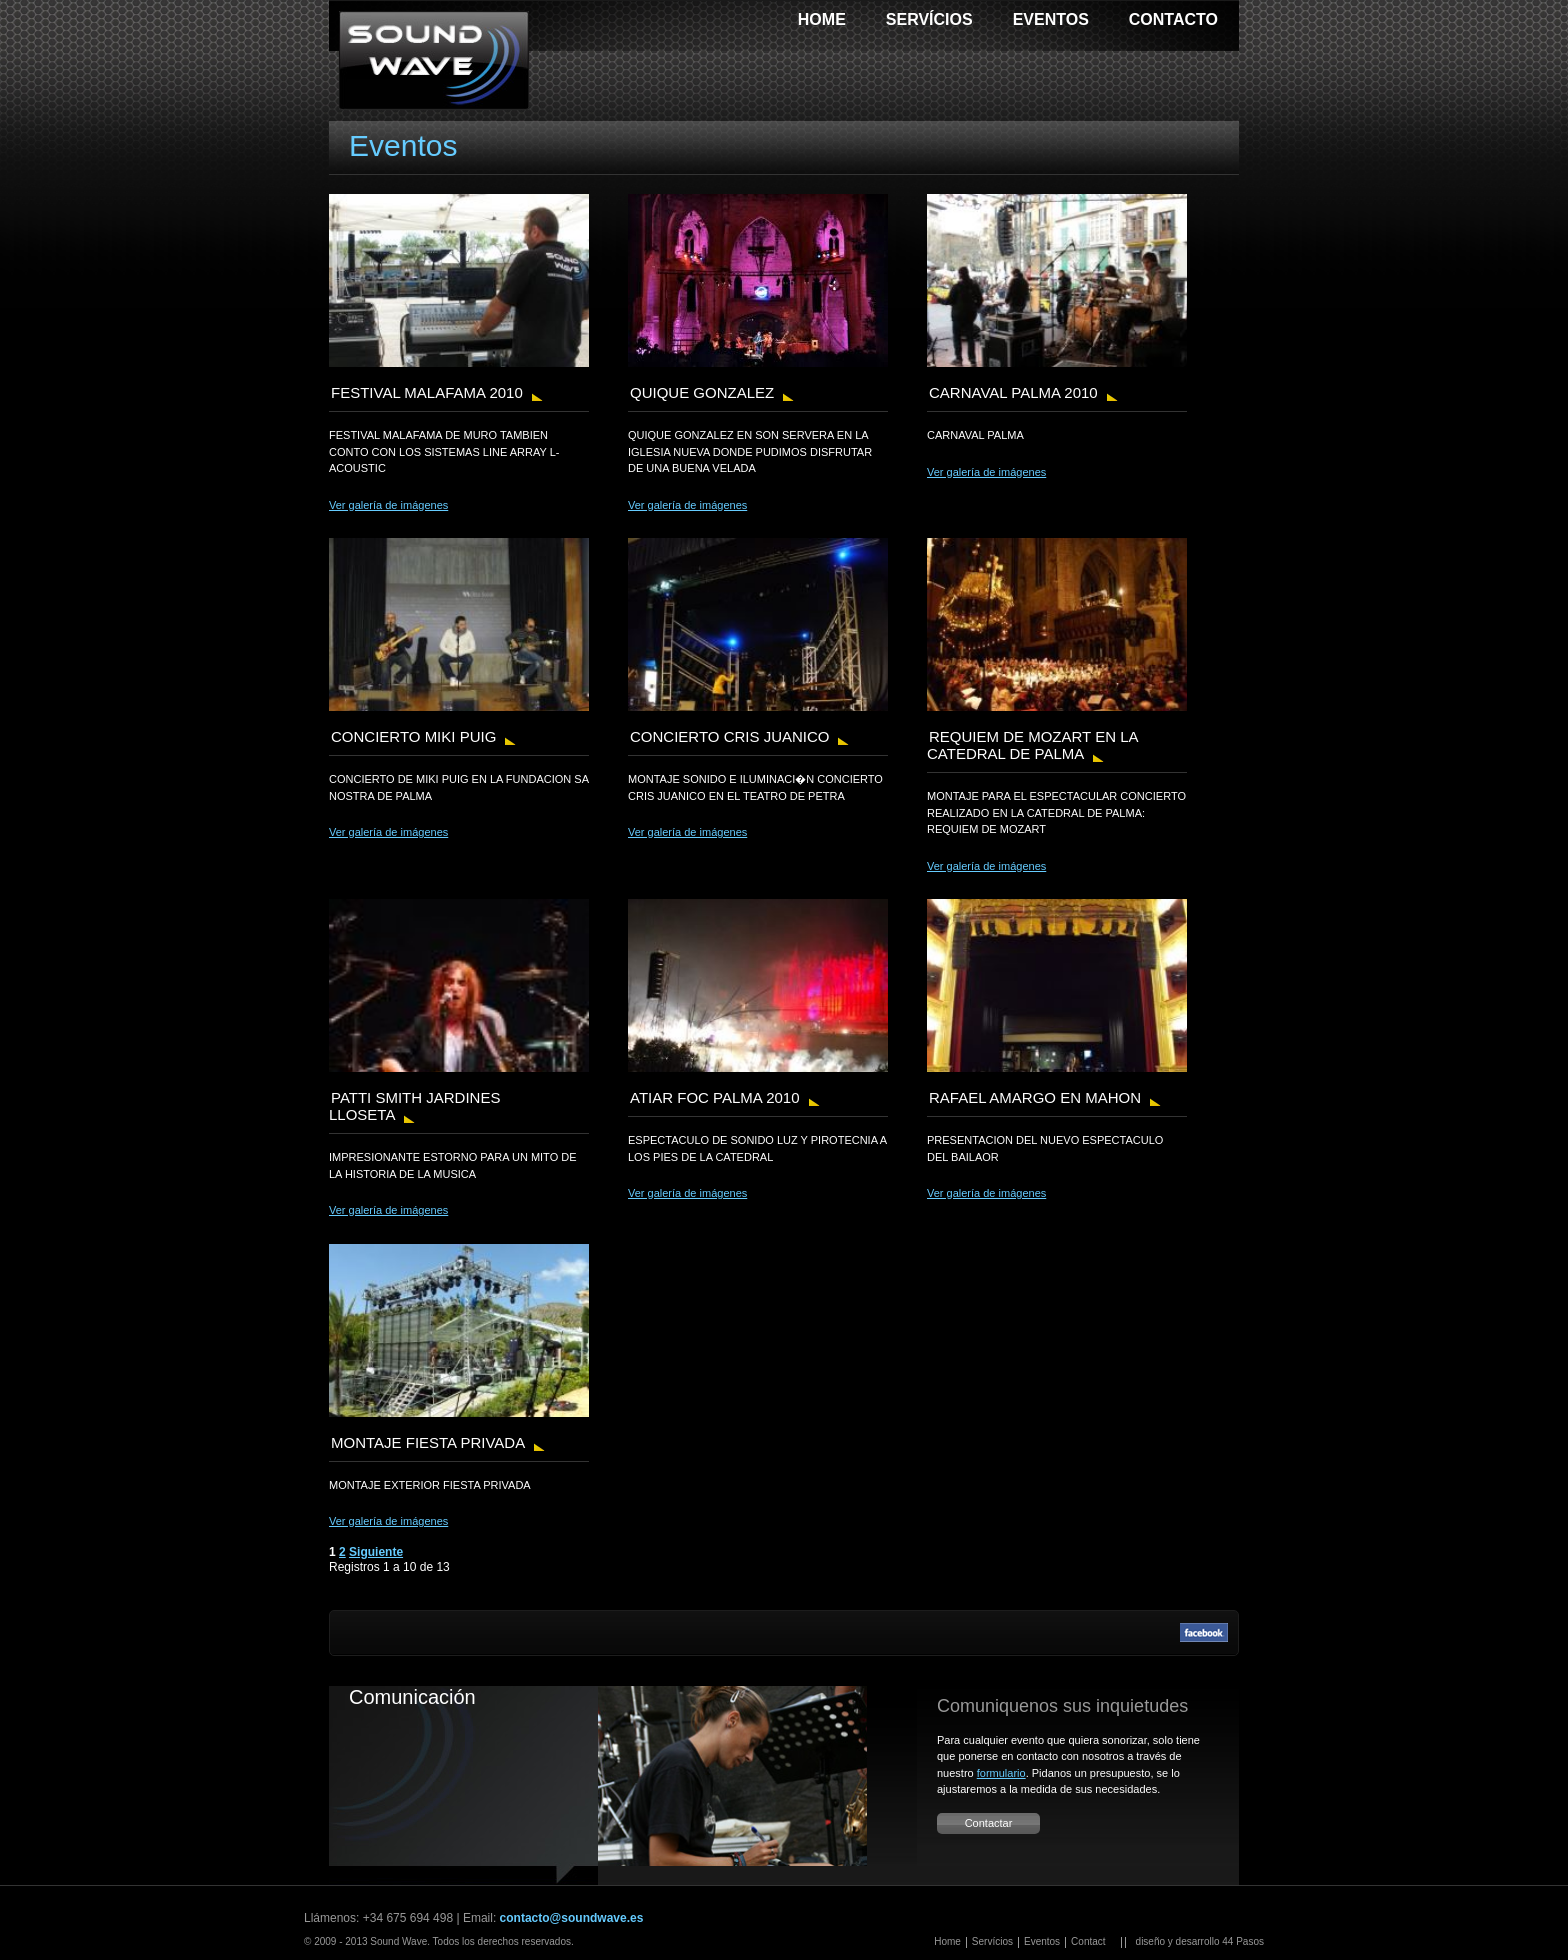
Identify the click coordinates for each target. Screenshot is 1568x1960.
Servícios (929, 19)
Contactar (989, 1823)
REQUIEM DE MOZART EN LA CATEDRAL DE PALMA (1032, 745)
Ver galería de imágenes (388, 505)
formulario (1001, 1773)
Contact (1088, 1941)
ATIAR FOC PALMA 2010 (715, 1097)
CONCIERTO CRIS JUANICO (729, 736)
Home (822, 19)
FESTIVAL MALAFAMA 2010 (427, 392)
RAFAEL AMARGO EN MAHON (1035, 1097)
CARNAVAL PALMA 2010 (1013, 392)
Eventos (1051, 19)
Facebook (1204, 1633)
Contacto (1173, 19)
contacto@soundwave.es (572, 1918)
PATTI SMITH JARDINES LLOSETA (414, 1106)
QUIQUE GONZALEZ (702, 392)
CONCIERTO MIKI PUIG (413, 736)
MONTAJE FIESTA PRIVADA (428, 1442)
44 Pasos (1243, 1941)
